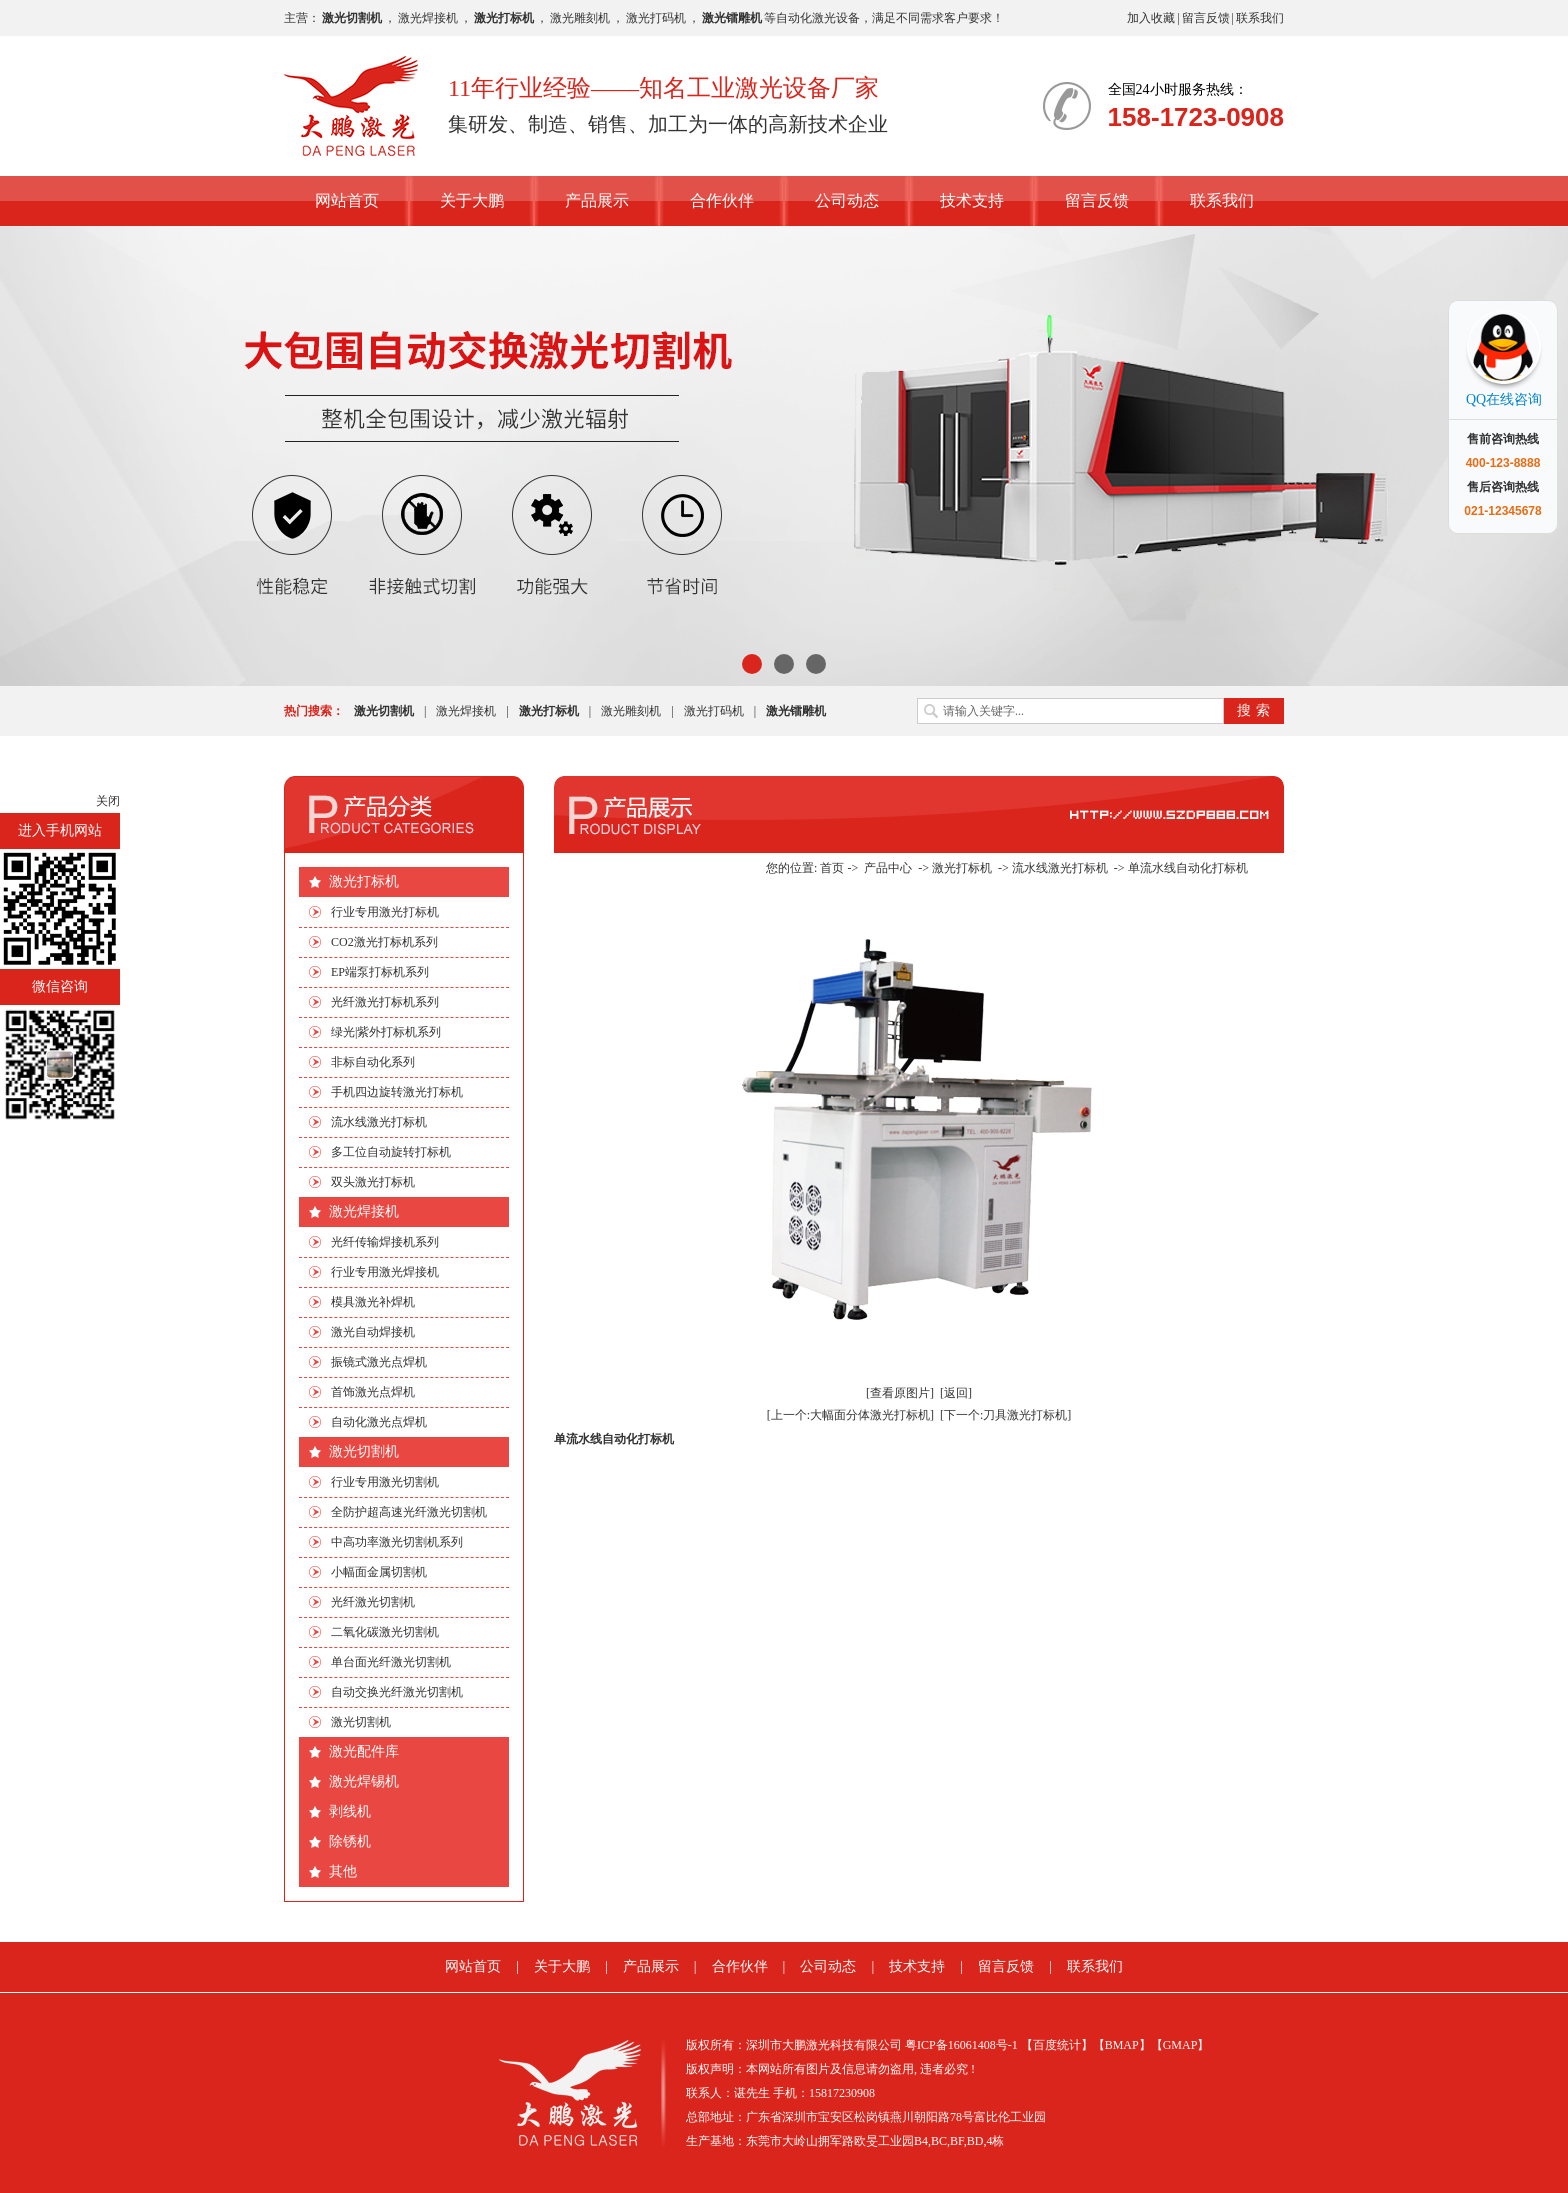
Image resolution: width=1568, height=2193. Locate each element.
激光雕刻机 (580, 18)
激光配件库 (364, 1751)
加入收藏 (1151, 18)
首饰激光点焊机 (373, 1392)
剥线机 (350, 1811)
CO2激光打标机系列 (384, 942)
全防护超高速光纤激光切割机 (409, 1512)
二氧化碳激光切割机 (385, 1632)
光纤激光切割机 (373, 1602)
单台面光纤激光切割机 (391, 1662)
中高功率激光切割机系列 (397, 1542)
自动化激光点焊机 (379, 1422)
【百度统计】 (1057, 2045)
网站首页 (347, 200)
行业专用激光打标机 (385, 912)
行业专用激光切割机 (385, 1482)
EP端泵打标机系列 (380, 972)
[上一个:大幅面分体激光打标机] (850, 1415)
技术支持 (972, 200)
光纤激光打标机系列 (385, 1002)
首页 (832, 868)
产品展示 (597, 200)
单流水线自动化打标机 (1188, 868)
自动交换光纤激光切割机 (397, 1692)
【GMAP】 (1180, 2045)
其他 (343, 1871)
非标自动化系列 (373, 1062)
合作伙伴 (722, 200)
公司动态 (847, 200)
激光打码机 (656, 18)
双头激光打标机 (373, 1182)
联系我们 (1260, 18)
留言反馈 (1206, 18)
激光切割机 (364, 1451)
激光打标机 (364, 881)
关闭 (108, 801)
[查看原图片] (900, 1393)
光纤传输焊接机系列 (385, 1242)
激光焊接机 (428, 18)
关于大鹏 (472, 200)
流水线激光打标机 (379, 1122)
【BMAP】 (1122, 2045)
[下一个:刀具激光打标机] (1005, 1415)
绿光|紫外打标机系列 (386, 1032)
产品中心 (888, 868)
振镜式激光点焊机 (379, 1362)
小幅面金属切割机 (379, 1572)
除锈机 (350, 1841)
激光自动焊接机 (373, 1332)
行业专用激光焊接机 (385, 1272)
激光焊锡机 (364, 1781)
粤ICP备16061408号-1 (961, 2045)
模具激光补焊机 (373, 1302)
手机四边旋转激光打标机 (397, 1092)
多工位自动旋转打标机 (391, 1152)
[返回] (956, 1393)
